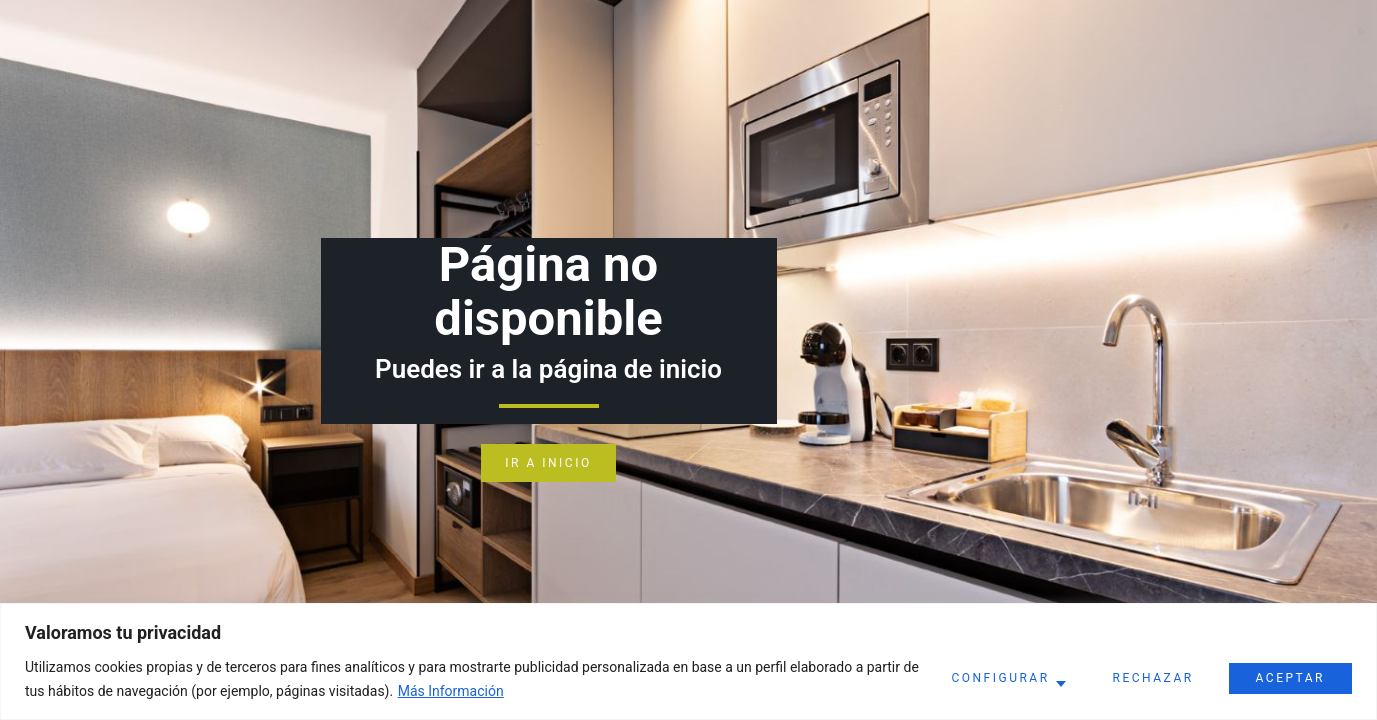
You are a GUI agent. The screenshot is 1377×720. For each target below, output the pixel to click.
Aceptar (1290, 678)
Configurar (1000, 678)
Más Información (451, 691)
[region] (688, 661)
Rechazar (1153, 678)
